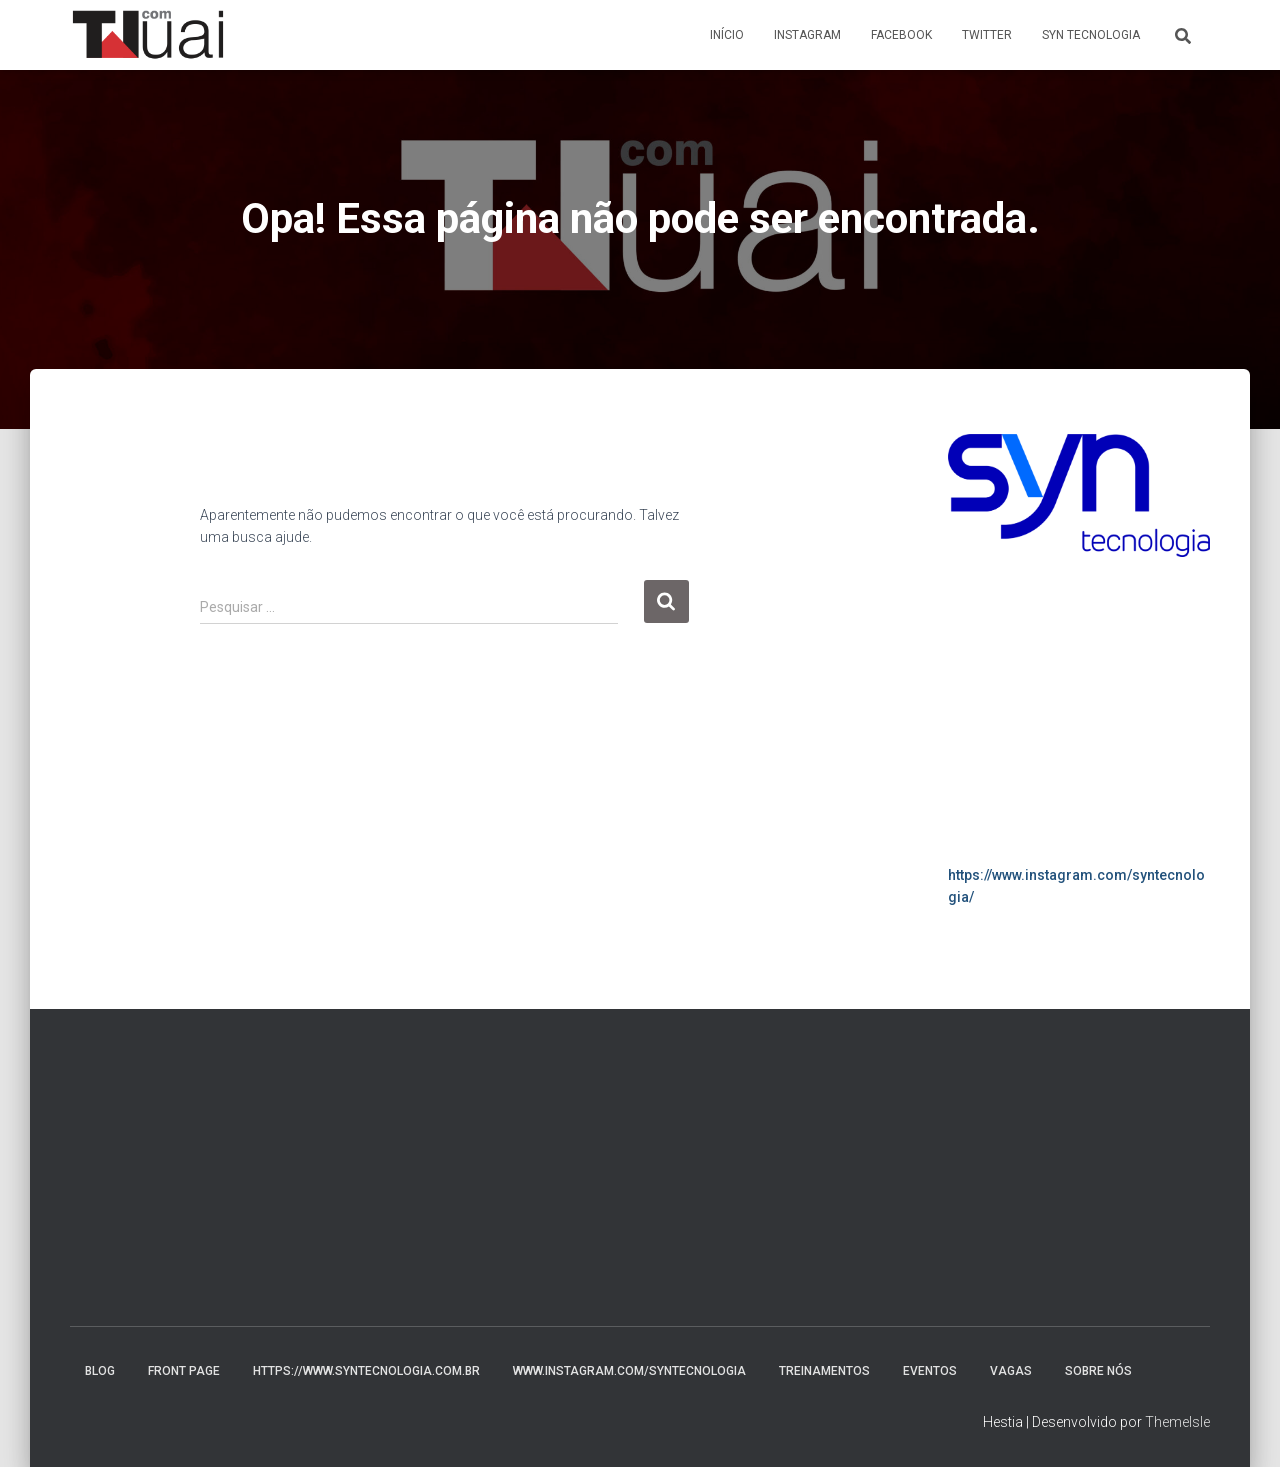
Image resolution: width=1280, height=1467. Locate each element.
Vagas (1011, 1371)
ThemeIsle (1177, 1422)
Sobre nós (1098, 1371)
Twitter (987, 35)
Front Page (184, 1371)
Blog (100, 1371)
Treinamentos (824, 1371)
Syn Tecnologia (1091, 35)
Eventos (930, 1371)
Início (727, 35)
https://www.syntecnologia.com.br (366, 1371)
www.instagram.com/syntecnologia (629, 1371)
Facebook (901, 35)
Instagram (807, 35)
